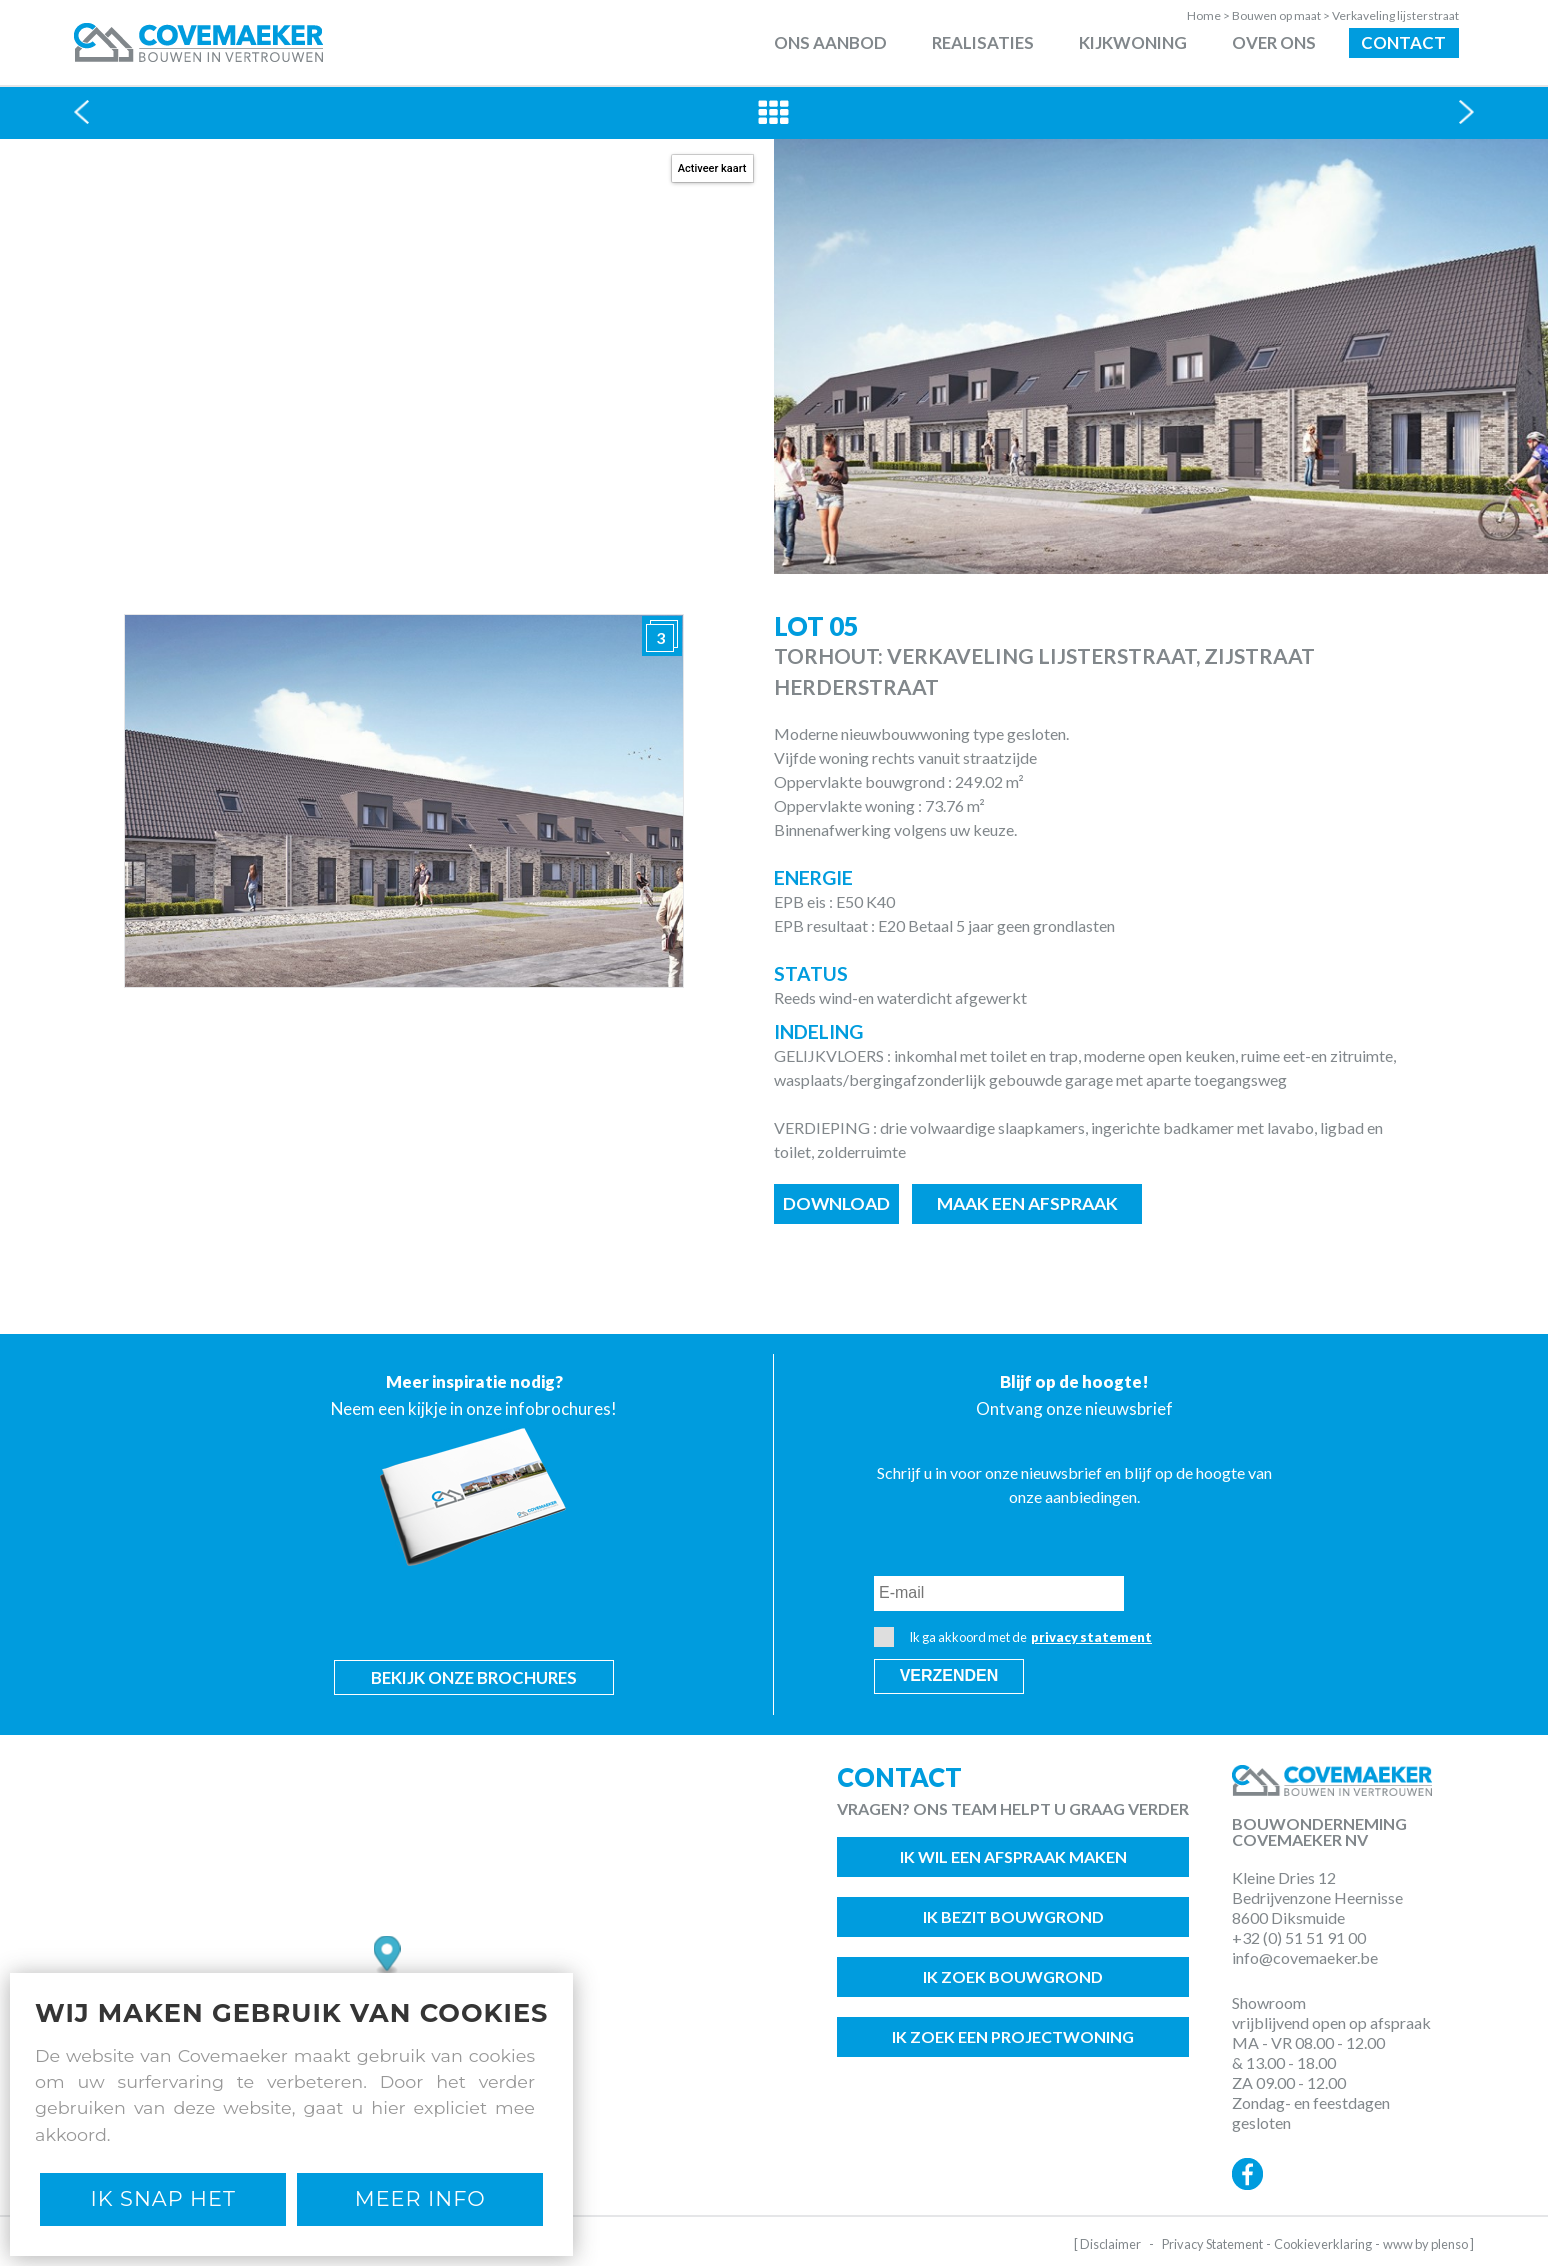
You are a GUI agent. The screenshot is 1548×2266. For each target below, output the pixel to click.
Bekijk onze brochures (474, 1677)
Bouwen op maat (1282, 15)
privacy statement (1091, 1637)
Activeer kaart (712, 168)
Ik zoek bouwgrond (1013, 1976)
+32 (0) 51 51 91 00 (1299, 1937)
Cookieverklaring (1323, 2244)
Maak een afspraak (1027, 1203)
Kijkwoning (1133, 42)
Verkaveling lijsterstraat (1395, 15)
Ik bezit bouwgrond (1013, 1916)
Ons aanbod (830, 42)
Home (1209, 15)
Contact (1403, 42)
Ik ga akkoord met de (1013, 1637)
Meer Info (420, 2198)
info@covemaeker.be (1305, 1957)
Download (836, 1203)
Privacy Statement (1212, 2244)
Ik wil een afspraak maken (1013, 1856)
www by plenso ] (1428, 2244)
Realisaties (983, 42)
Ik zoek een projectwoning (1013, 2036)
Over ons (1274, 42)
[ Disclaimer (1107, 2244)
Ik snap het (163, 2198)
